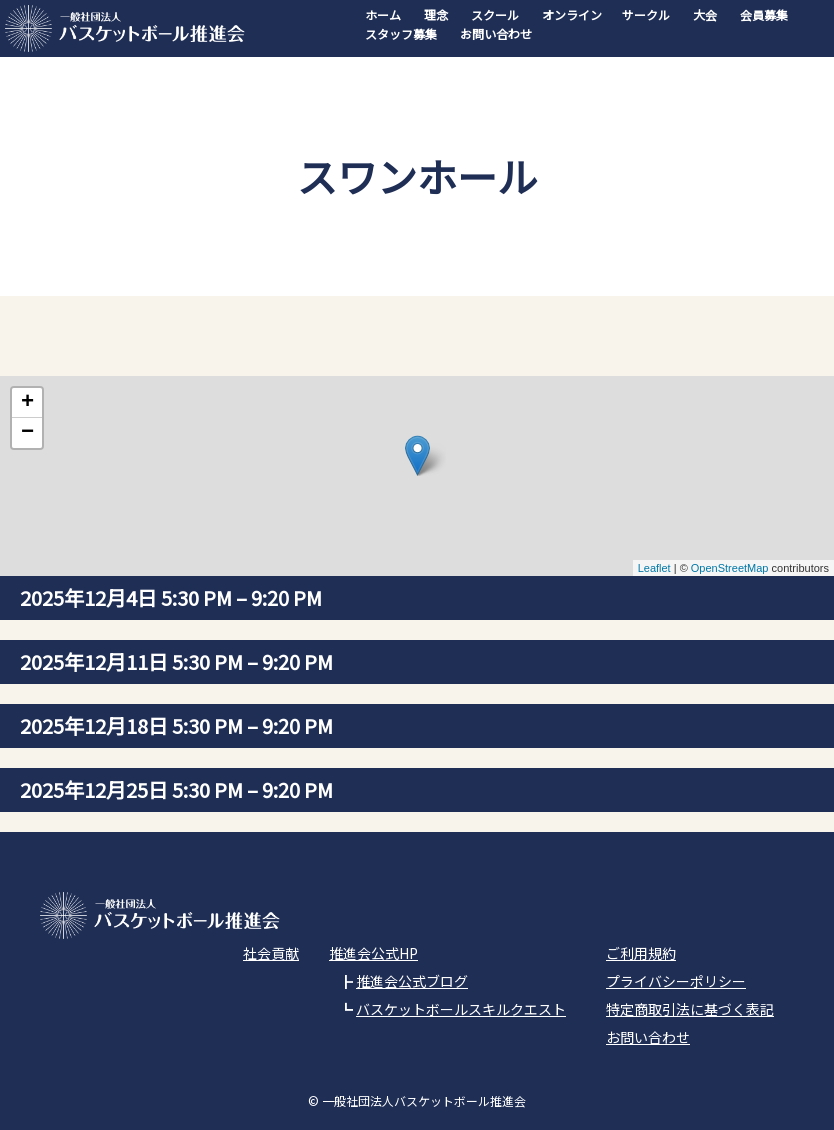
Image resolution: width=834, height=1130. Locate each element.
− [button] (27, 433)
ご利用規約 (641, 953)
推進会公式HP (373, 953)
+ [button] (27, 403)
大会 (705, 14)
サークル (646, 14)
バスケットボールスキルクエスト (461, 1009)
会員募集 (764, 14)
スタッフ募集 (401, 33)
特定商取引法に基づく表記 (690, 1009)
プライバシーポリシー (676, 981)
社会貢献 (271, 953)
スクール (495, 14)
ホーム (383, 14)
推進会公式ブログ (412, 981)
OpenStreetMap (730, 568)
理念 (436, 14)
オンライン (572, 14)
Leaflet (654, 568)
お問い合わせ (496, 33)
